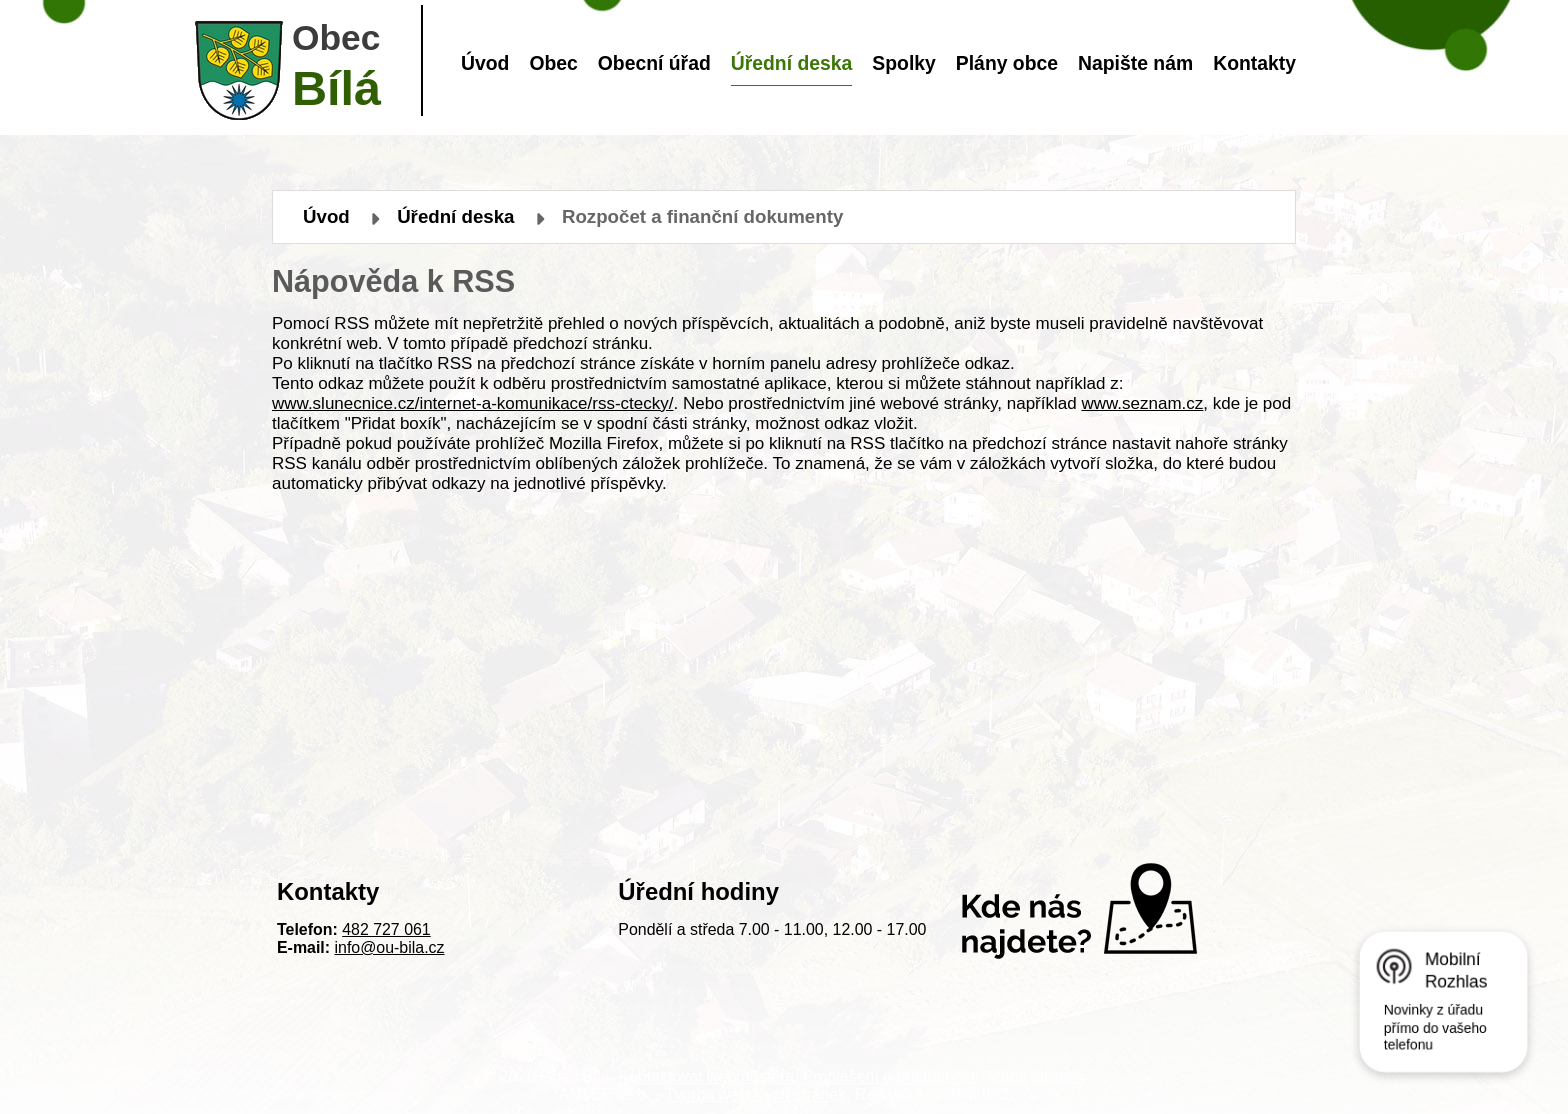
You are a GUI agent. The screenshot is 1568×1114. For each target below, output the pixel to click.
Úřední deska (792, 63)
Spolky (903, 63)
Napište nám (1135, 63)
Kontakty (1254, 63)
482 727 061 (386, 929)
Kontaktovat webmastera (706, 1076)
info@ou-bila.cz (390, 947)
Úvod (485, 63)
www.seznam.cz (1142, 403)
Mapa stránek (1036, 1076)
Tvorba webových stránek (755, 1094)
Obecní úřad (654, 63)
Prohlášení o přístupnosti (891, 1076)
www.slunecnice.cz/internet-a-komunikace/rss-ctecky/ (473, 403)
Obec (553, 63)
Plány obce (1007, 63)
